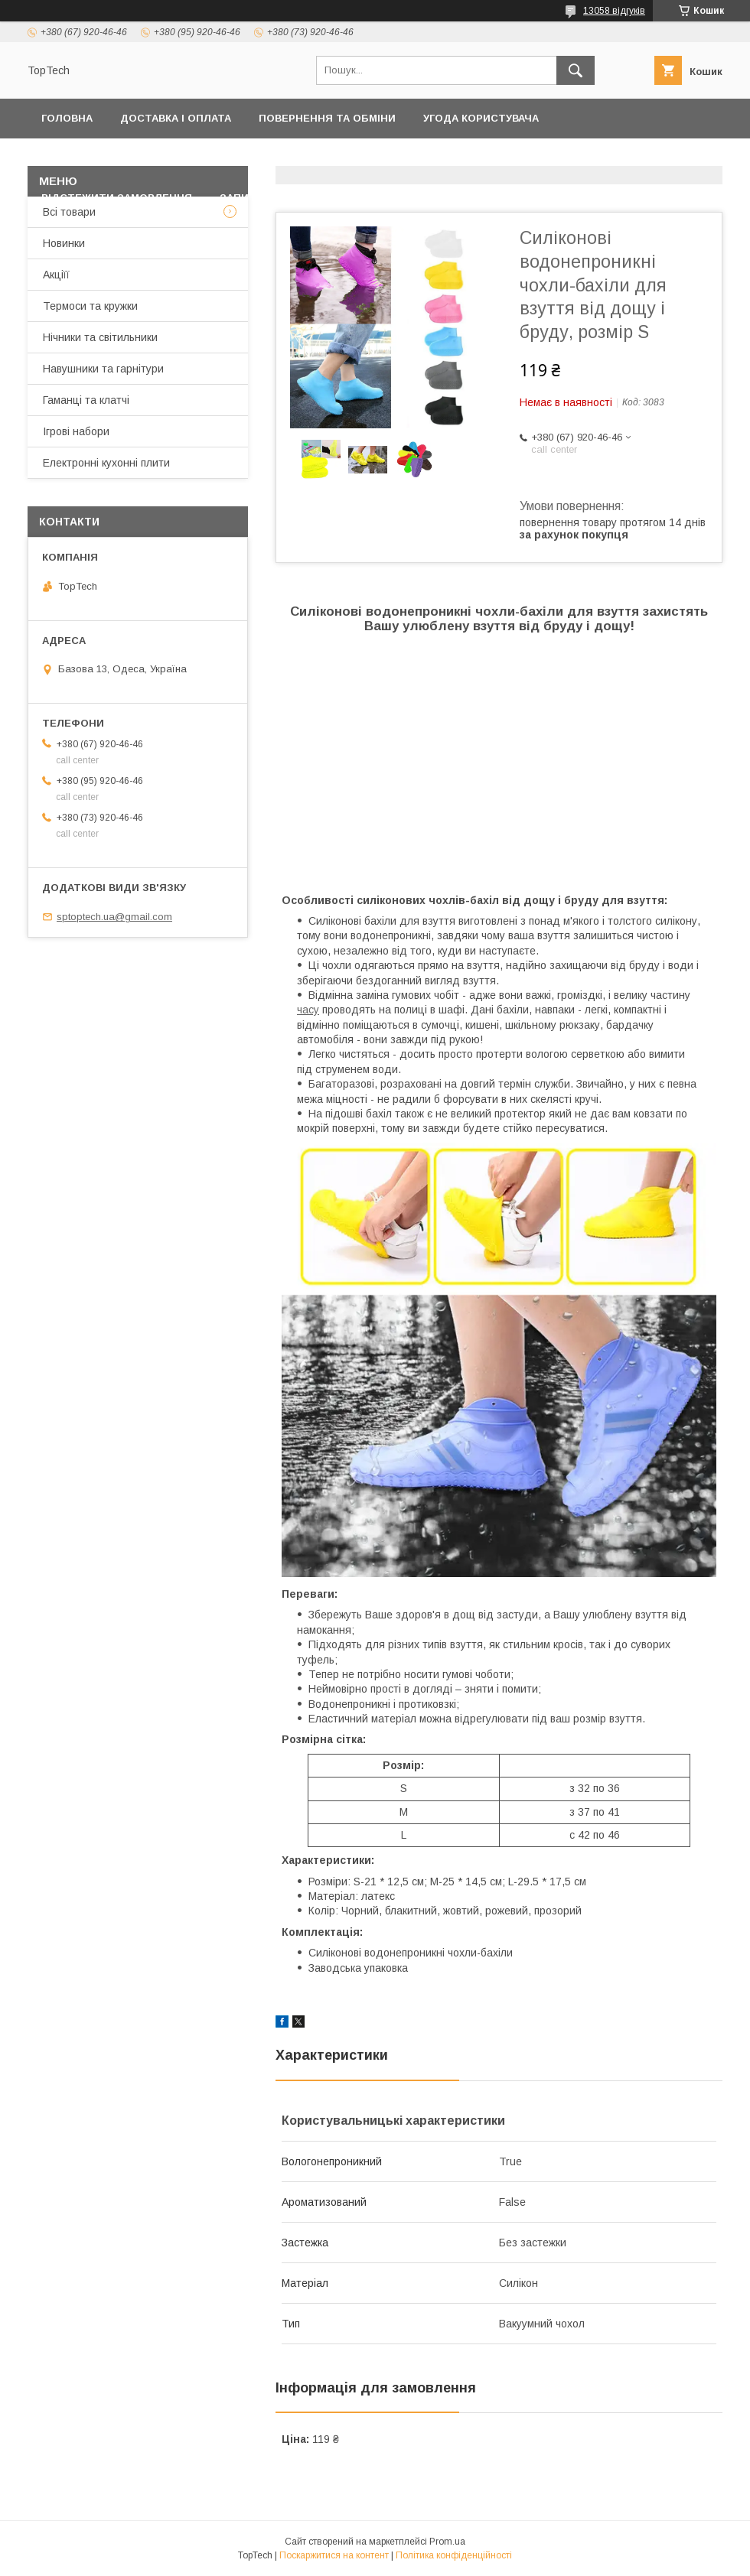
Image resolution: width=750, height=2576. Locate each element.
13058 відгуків (614, 10)
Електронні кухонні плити (106, 463)
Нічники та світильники (100, 337)
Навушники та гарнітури (103, 369)
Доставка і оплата (175, 118)
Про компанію (663, 158)
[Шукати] (575, 70)
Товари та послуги (379, 158)
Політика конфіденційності (125, 158)
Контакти (266, 158)
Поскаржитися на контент (334, 2555)
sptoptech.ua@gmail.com (114, 916)
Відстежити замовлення (116, 197)
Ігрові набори (76, 431)
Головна (67, 118)
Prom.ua (447, 2541)
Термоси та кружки (90, 306)
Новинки (64, 243)
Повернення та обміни (327, 118)
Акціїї (56, 274)
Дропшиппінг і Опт (536, 158)
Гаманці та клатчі (86, 400)
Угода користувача (481, 118)
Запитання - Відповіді (285, 197)
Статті (398, 197)
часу (308, 1009)
